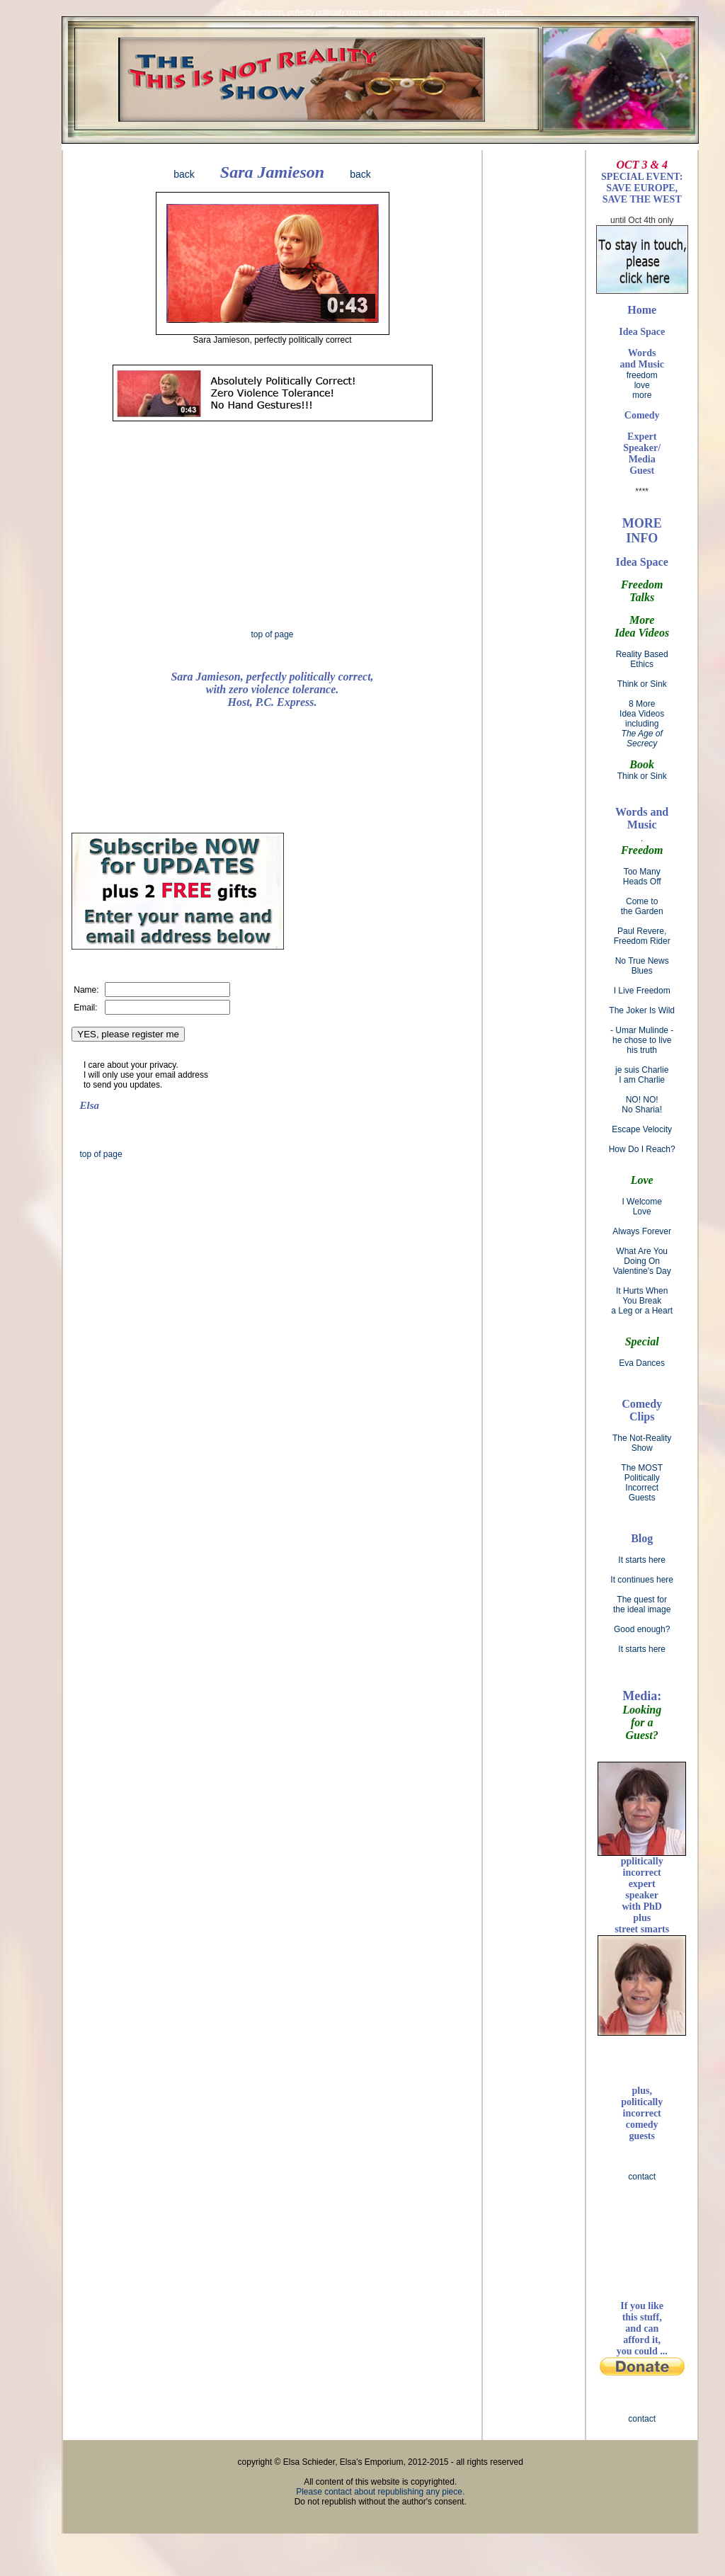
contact (642, 2177)
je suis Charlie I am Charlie (641, 1075)
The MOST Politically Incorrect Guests (642, 1483)
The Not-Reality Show (641, 1443)
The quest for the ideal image (641, 1604)
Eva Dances (642, 1363)
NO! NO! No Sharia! (642, 1105)
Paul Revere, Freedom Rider (642, 936)
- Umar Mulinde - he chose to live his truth (641, 1040)
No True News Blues (642, 966)
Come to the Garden (642, 906)
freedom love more (642, 374)
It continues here (641, 1580)
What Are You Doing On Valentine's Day (642, 1261)
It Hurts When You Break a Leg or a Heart (642, 1301)
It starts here (642, 1560)
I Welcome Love (641, 1206)
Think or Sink (642, 684)
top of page (272, 634)
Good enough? (642, 1629)
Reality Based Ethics (642, 659)
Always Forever (641, 1231)
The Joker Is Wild (642, 1010)
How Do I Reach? (642, 1149)
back (184, 174)
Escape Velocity (642, 1129)
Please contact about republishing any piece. (380, 2492)
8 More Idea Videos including (642, 723)
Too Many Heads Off (642, 877)
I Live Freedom (642, 991)
